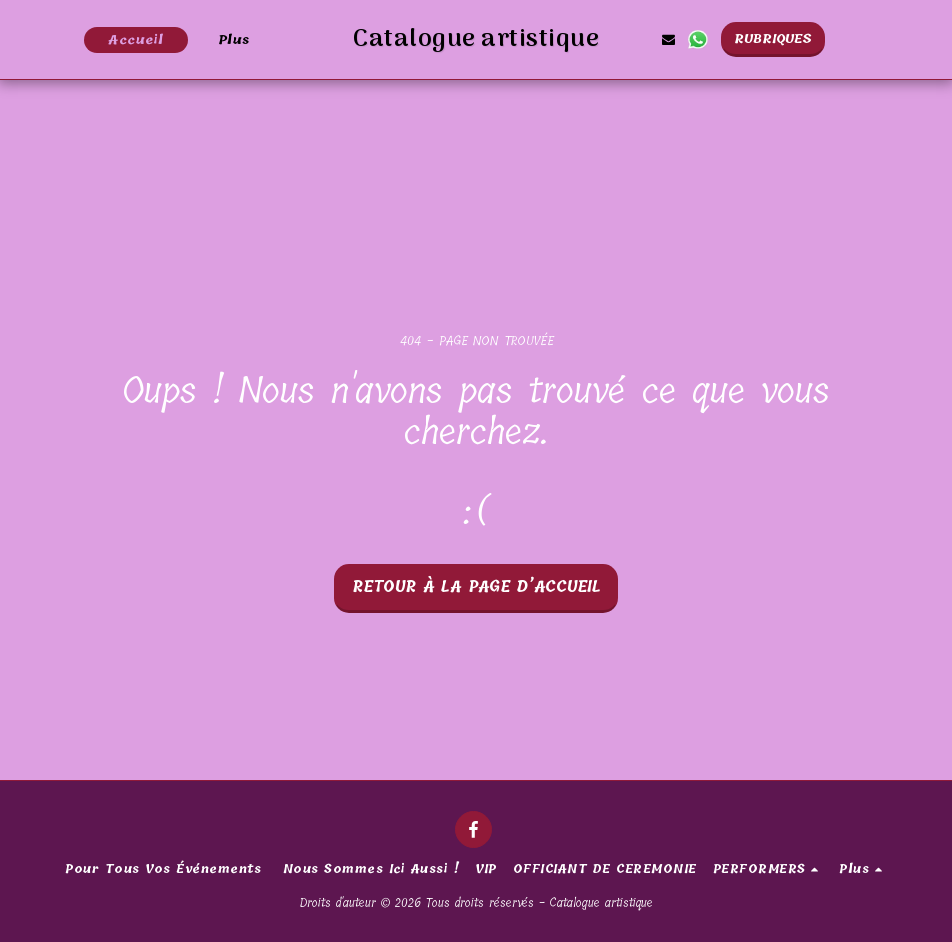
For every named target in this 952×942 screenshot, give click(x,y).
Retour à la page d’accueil (476, 587)
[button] (721, 39)
